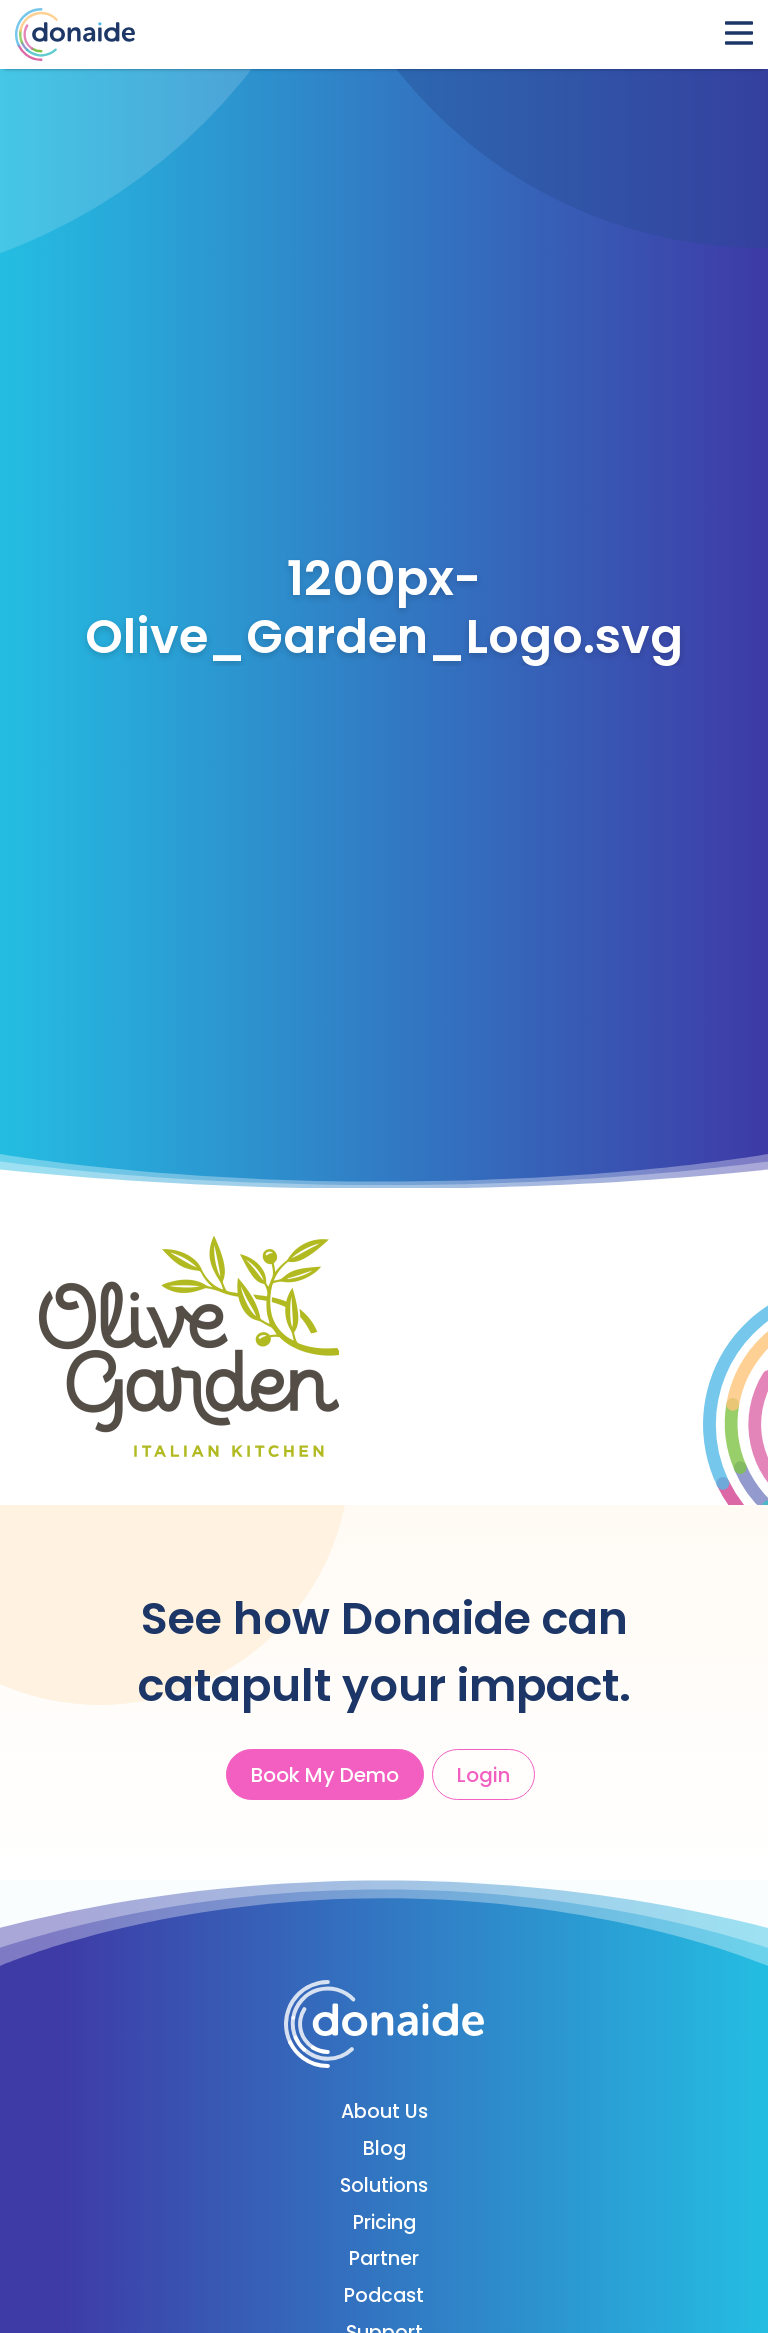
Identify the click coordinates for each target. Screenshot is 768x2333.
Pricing (384, 2222)
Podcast (384, 2295)
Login (483, 1775)
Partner (384, 2258)
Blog (384, 2148)
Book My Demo (325, 1775)
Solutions (384, 2185)
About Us (384, 2111)
